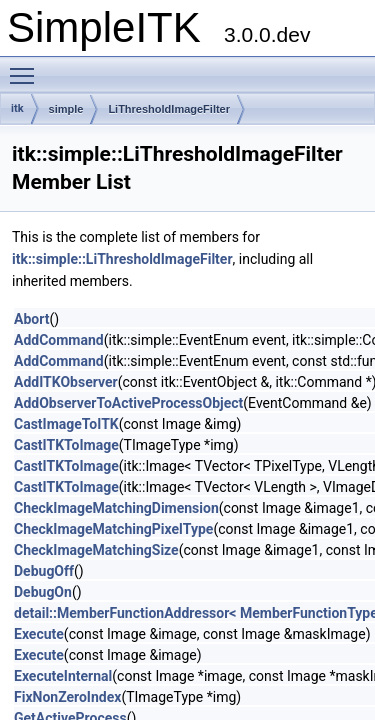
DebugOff (44, 571)
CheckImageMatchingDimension (116, 508)
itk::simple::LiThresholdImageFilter (122, 259)
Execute (39, 634)
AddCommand (59, 340)
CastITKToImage (66, 445)
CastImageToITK (66, 424)
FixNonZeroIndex (67, 697)
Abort (31, 319)
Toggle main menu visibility (27, 67)
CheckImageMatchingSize (96, 550)
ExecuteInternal (63, 676)
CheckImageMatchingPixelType (113, 529)
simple (66, 109)
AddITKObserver (66, 382)
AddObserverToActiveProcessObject (128, 403)
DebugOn (43, 592)
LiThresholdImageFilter (169, 109)
